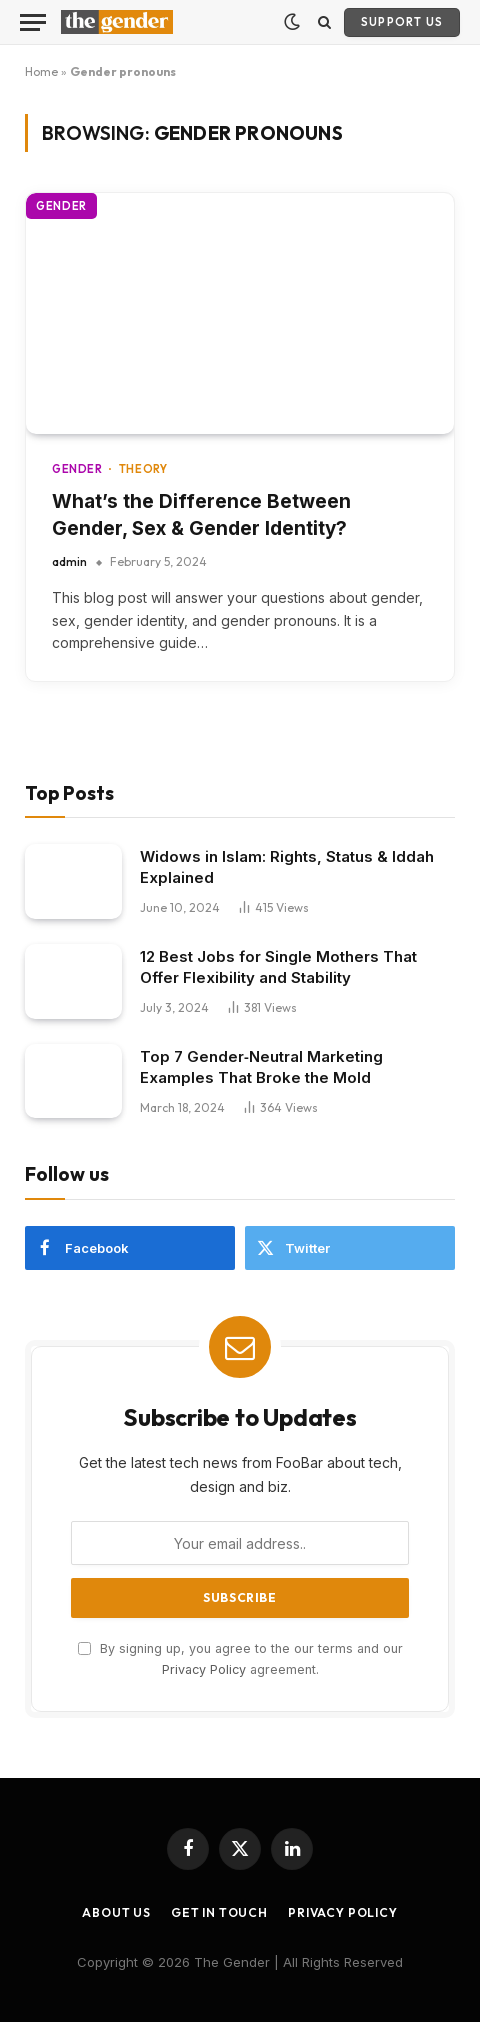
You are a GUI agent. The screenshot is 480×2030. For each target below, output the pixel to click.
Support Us (402, 22)
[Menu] (33, 22)
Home (41, 71)
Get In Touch (219, 1912)
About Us (116, 1912)
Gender (61, 206)
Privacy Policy (204, 1669)
